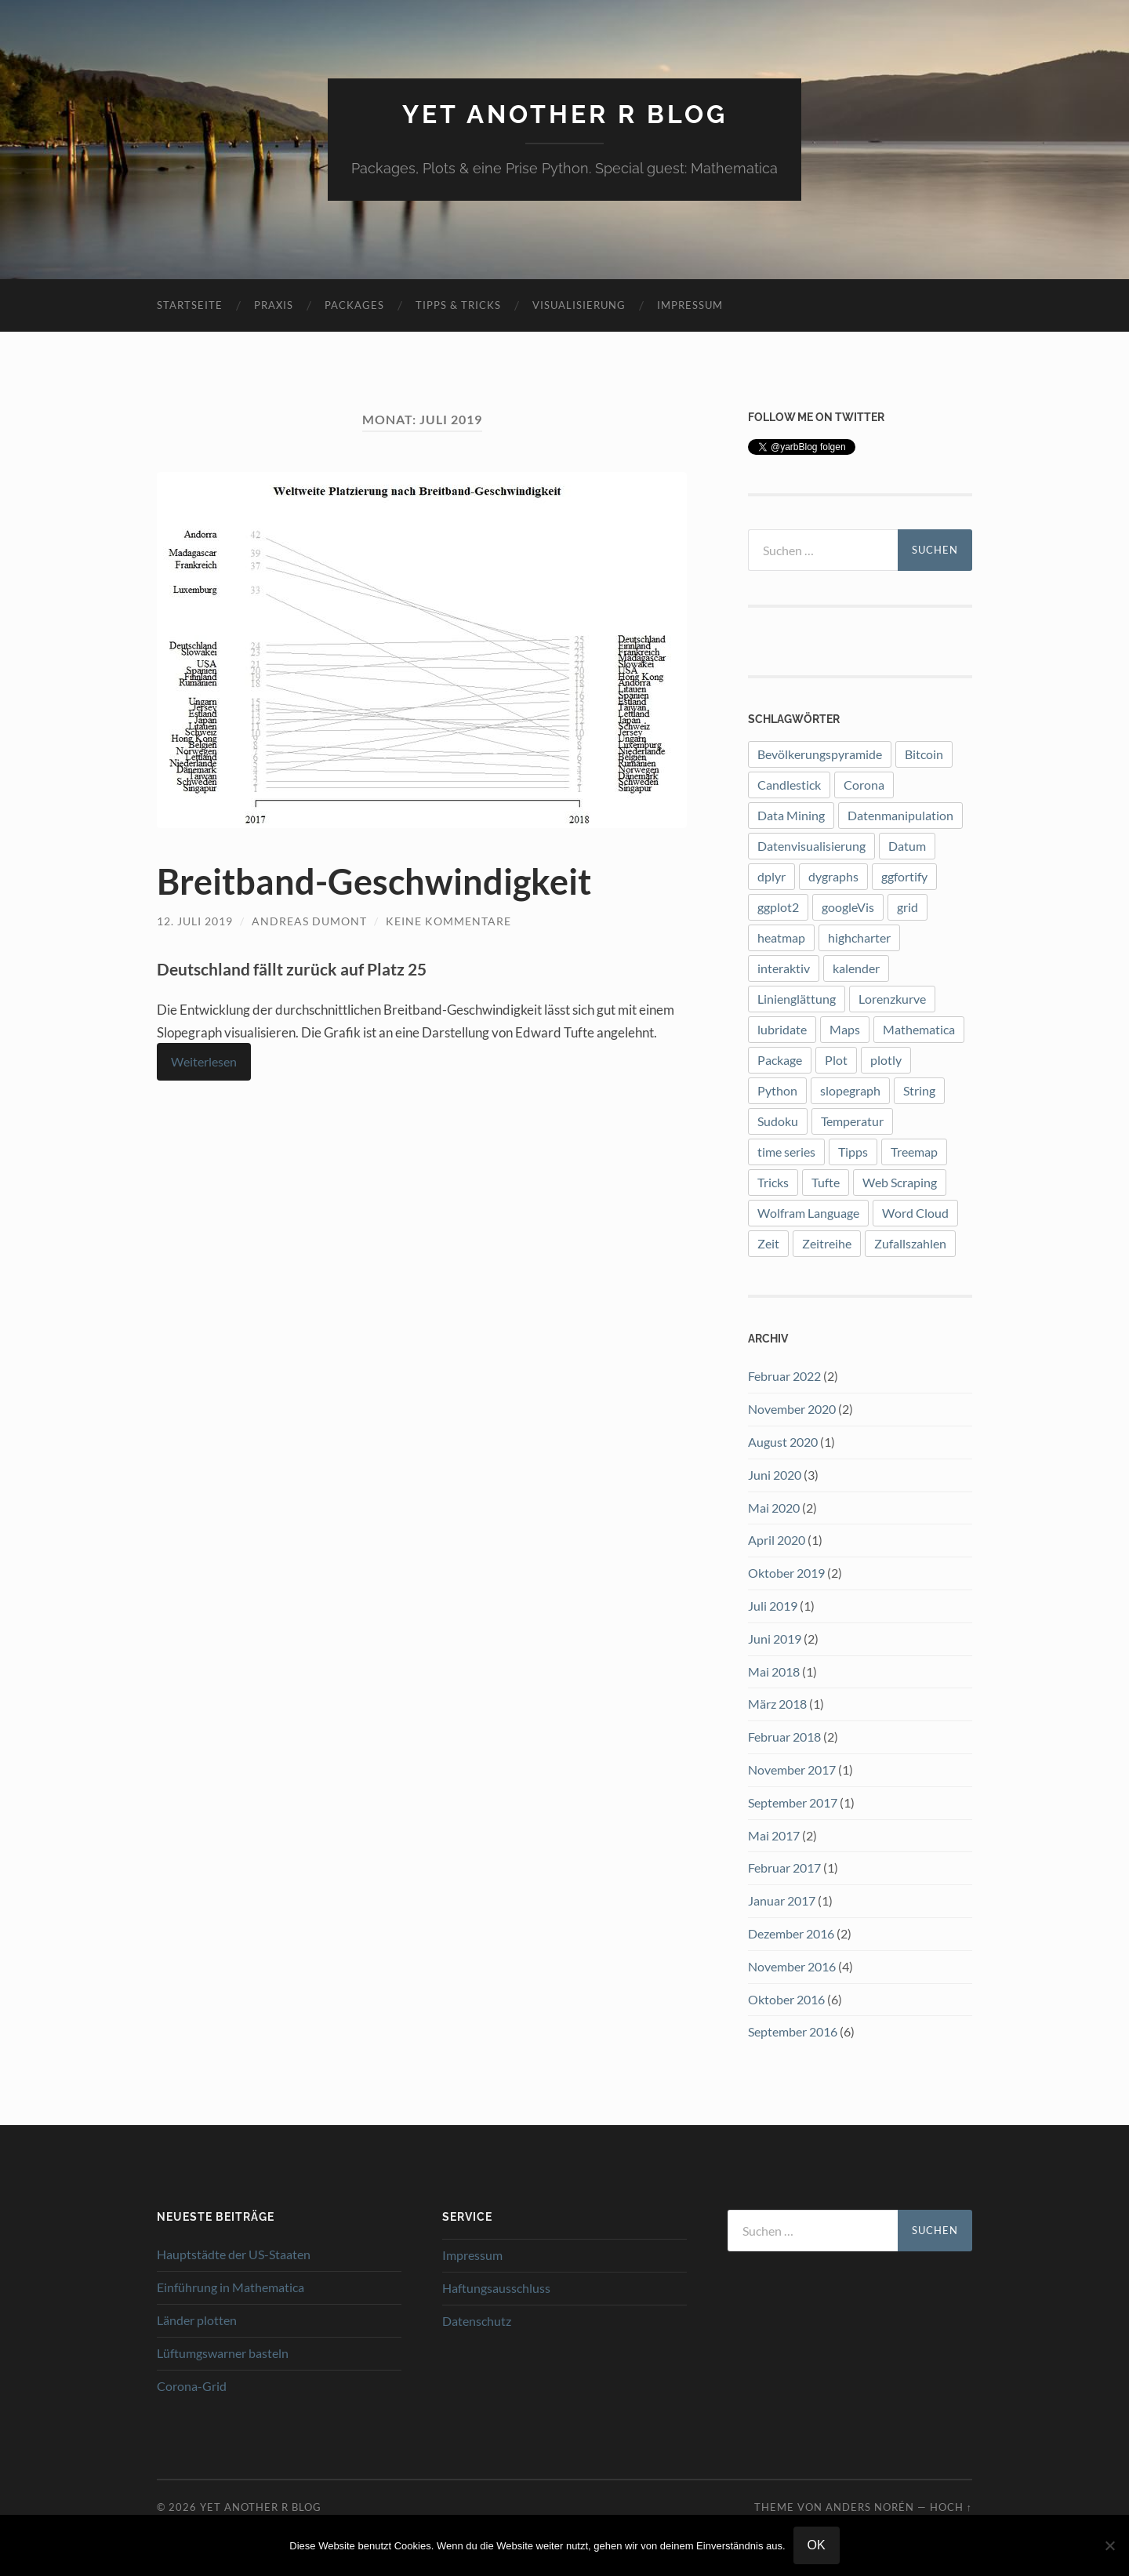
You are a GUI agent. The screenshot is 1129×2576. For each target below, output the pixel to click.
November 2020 (792, 1408)
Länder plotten (197, 2320)
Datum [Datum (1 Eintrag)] (907, 845)
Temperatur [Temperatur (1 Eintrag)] (852, 1121)
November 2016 (792, 1966)
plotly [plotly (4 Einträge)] (886, 1059)
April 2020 (776, 1539)
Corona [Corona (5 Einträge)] (864, 784)
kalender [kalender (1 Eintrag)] (856, 968)
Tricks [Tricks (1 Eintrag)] (773, 1182)
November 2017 (792, 1769)
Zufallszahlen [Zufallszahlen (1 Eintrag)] (910, 1243)
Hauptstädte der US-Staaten (233, 2254)
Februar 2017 (784, 1867)
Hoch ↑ (951, 2507)
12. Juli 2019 (195, 921)
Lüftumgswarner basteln (223, 2352)
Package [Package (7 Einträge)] (779, 1059)
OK (817, 2545)
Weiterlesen (204, 1061)
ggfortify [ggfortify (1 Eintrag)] (904, 876)
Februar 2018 (784, 1736)
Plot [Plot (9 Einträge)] (836, 1059)
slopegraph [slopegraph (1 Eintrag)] (850, 1090)
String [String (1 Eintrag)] (919, 1090)
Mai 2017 (774, 1835)
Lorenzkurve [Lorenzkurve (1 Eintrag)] (892, 998)
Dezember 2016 (791, 1933)
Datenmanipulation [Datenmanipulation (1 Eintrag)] (900, 815)
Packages (354, 305)
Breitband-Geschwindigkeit (374, 881)
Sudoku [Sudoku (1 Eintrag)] (777, 1121)
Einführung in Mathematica (230, 2287)
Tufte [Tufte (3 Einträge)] (825, 1182)
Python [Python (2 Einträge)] (777, 1090)
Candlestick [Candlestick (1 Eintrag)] (789, 784)
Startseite (190, 305)
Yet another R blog (565, 114)
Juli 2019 (772, 1605)
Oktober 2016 (786, 1999)
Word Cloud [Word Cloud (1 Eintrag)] (915, 1212)
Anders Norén (870, 2507)
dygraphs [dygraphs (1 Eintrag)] (833, 876)
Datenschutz (476, 2320)
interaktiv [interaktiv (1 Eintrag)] (783, 968)
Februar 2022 (784, 1375)
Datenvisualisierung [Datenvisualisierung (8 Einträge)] (811, 845)
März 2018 (777, 1703)
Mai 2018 (774, 1671)
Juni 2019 (774, 1638)
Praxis (273, 305)
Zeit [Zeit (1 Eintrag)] (768, 1243)
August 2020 (783, 1441)
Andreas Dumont (309, 921)
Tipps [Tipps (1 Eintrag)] (853, 1151)
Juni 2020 (774, 1474)
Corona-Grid (192, 2385)
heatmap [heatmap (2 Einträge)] (781, 937)
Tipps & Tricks (458, 305)
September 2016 (792, 2031)
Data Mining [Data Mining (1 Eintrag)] (791, 815)
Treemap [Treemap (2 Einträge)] (914, 1151)
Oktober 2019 (786, 1572)
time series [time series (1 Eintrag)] (786, 1151)
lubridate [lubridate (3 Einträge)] (782, 1029)
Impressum (690, 305)
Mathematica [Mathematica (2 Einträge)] (919, 1029)
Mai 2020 (774, 1507)
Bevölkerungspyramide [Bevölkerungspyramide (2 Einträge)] (819, 754)
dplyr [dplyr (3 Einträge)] (771, 876)
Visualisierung (579, 305)
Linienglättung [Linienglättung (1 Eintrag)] (796, 998)
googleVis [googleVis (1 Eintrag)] (848, 906)
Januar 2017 (781, 1900)
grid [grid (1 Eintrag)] (907, 906)
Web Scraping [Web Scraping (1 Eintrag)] (899, 1182)
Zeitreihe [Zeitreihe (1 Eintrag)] (826, 1243)
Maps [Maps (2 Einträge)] (845, 1029)
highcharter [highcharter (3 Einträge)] (859, 937)
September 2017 (792, 1802)
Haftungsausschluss (496, 2287)
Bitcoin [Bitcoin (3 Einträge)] (924, 754)
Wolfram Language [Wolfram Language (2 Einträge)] (808, 1212)
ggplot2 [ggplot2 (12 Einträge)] (778, 906)
